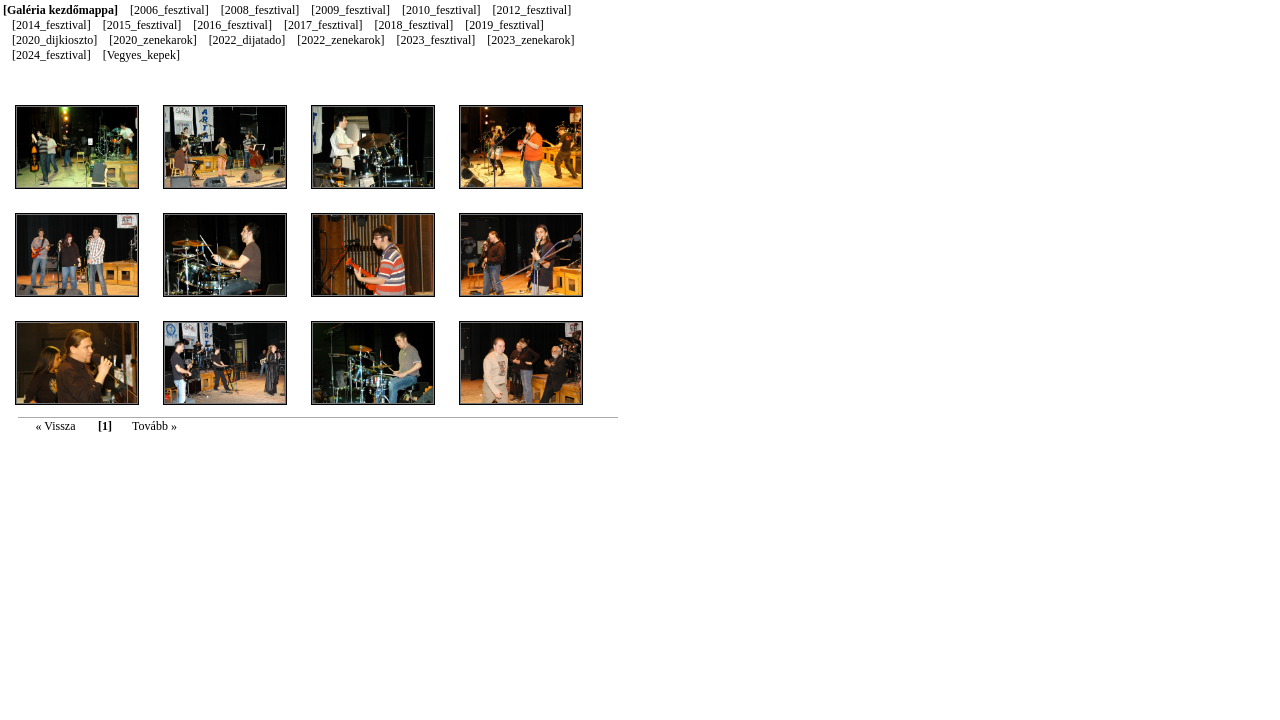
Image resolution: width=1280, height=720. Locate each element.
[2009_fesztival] (352, 10)
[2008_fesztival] (262, 10)
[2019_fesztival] (504, 25)
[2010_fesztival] (443, 10)
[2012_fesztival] (532, 10)
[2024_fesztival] (53, 55)
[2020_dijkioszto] (56, 40)
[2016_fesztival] (234, 25)
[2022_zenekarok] (342, 40)
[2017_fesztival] (325, 25)
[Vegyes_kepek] (141, 55)
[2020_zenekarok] (154, 40)
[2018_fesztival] (416, 25)
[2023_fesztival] (438, 40)
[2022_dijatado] (249, 40)
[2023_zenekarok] (530, 40)
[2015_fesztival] (144, 25)
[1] (105, 426)
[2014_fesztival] (53, 25)
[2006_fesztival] (171, 10)
